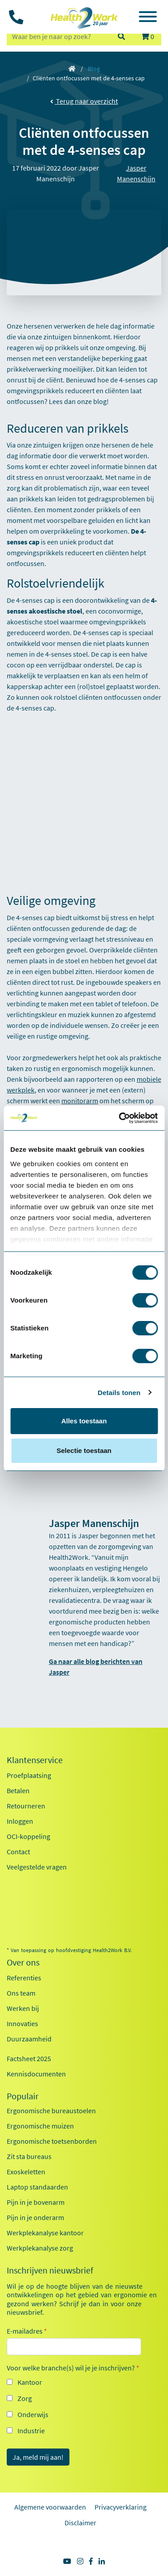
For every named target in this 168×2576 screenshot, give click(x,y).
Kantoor (29, 2382)
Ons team (21, 1992)
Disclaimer (80, 2522)
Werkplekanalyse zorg (40, 2247)
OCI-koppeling (28, 1836)
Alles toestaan (84, 1421)
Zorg (24, 2398)
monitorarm (79, 1100)
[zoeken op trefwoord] (58, 36)
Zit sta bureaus (29, 2156)
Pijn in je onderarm (35, 2217)
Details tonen (119, 1392)
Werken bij (23, 2008)
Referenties (24, 1977)
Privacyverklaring (120, 2506)
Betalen (18, 1790)
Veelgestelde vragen (37, 1866)
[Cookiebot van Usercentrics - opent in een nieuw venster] (120, 1118)
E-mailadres (27, 2330)
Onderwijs (32, 2414)
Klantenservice (35, 1760)
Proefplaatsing (29, 1775)
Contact (18, 1851)
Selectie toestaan (84, 1450)
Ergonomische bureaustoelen (51, 2110)
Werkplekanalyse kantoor (45, 2232)
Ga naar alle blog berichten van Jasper (95, 1666)
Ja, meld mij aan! (38, 2457)
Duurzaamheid (29, 2038)
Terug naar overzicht (84, 101)
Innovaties (22, 2023)
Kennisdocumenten (36, 2073)
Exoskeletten (26, 2171)
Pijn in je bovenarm (36, 2202)
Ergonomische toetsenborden (52, 2141)
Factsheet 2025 (29, 2058)
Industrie (31, 2430)
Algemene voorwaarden (50, 2506)
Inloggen (20, 1821)
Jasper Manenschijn (136, 173)
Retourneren (26, 1805)
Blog (94, 69)
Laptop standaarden (37, 2186)
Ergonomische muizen (40, 2125)
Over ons (23, 1962)
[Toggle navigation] (148, 18)
